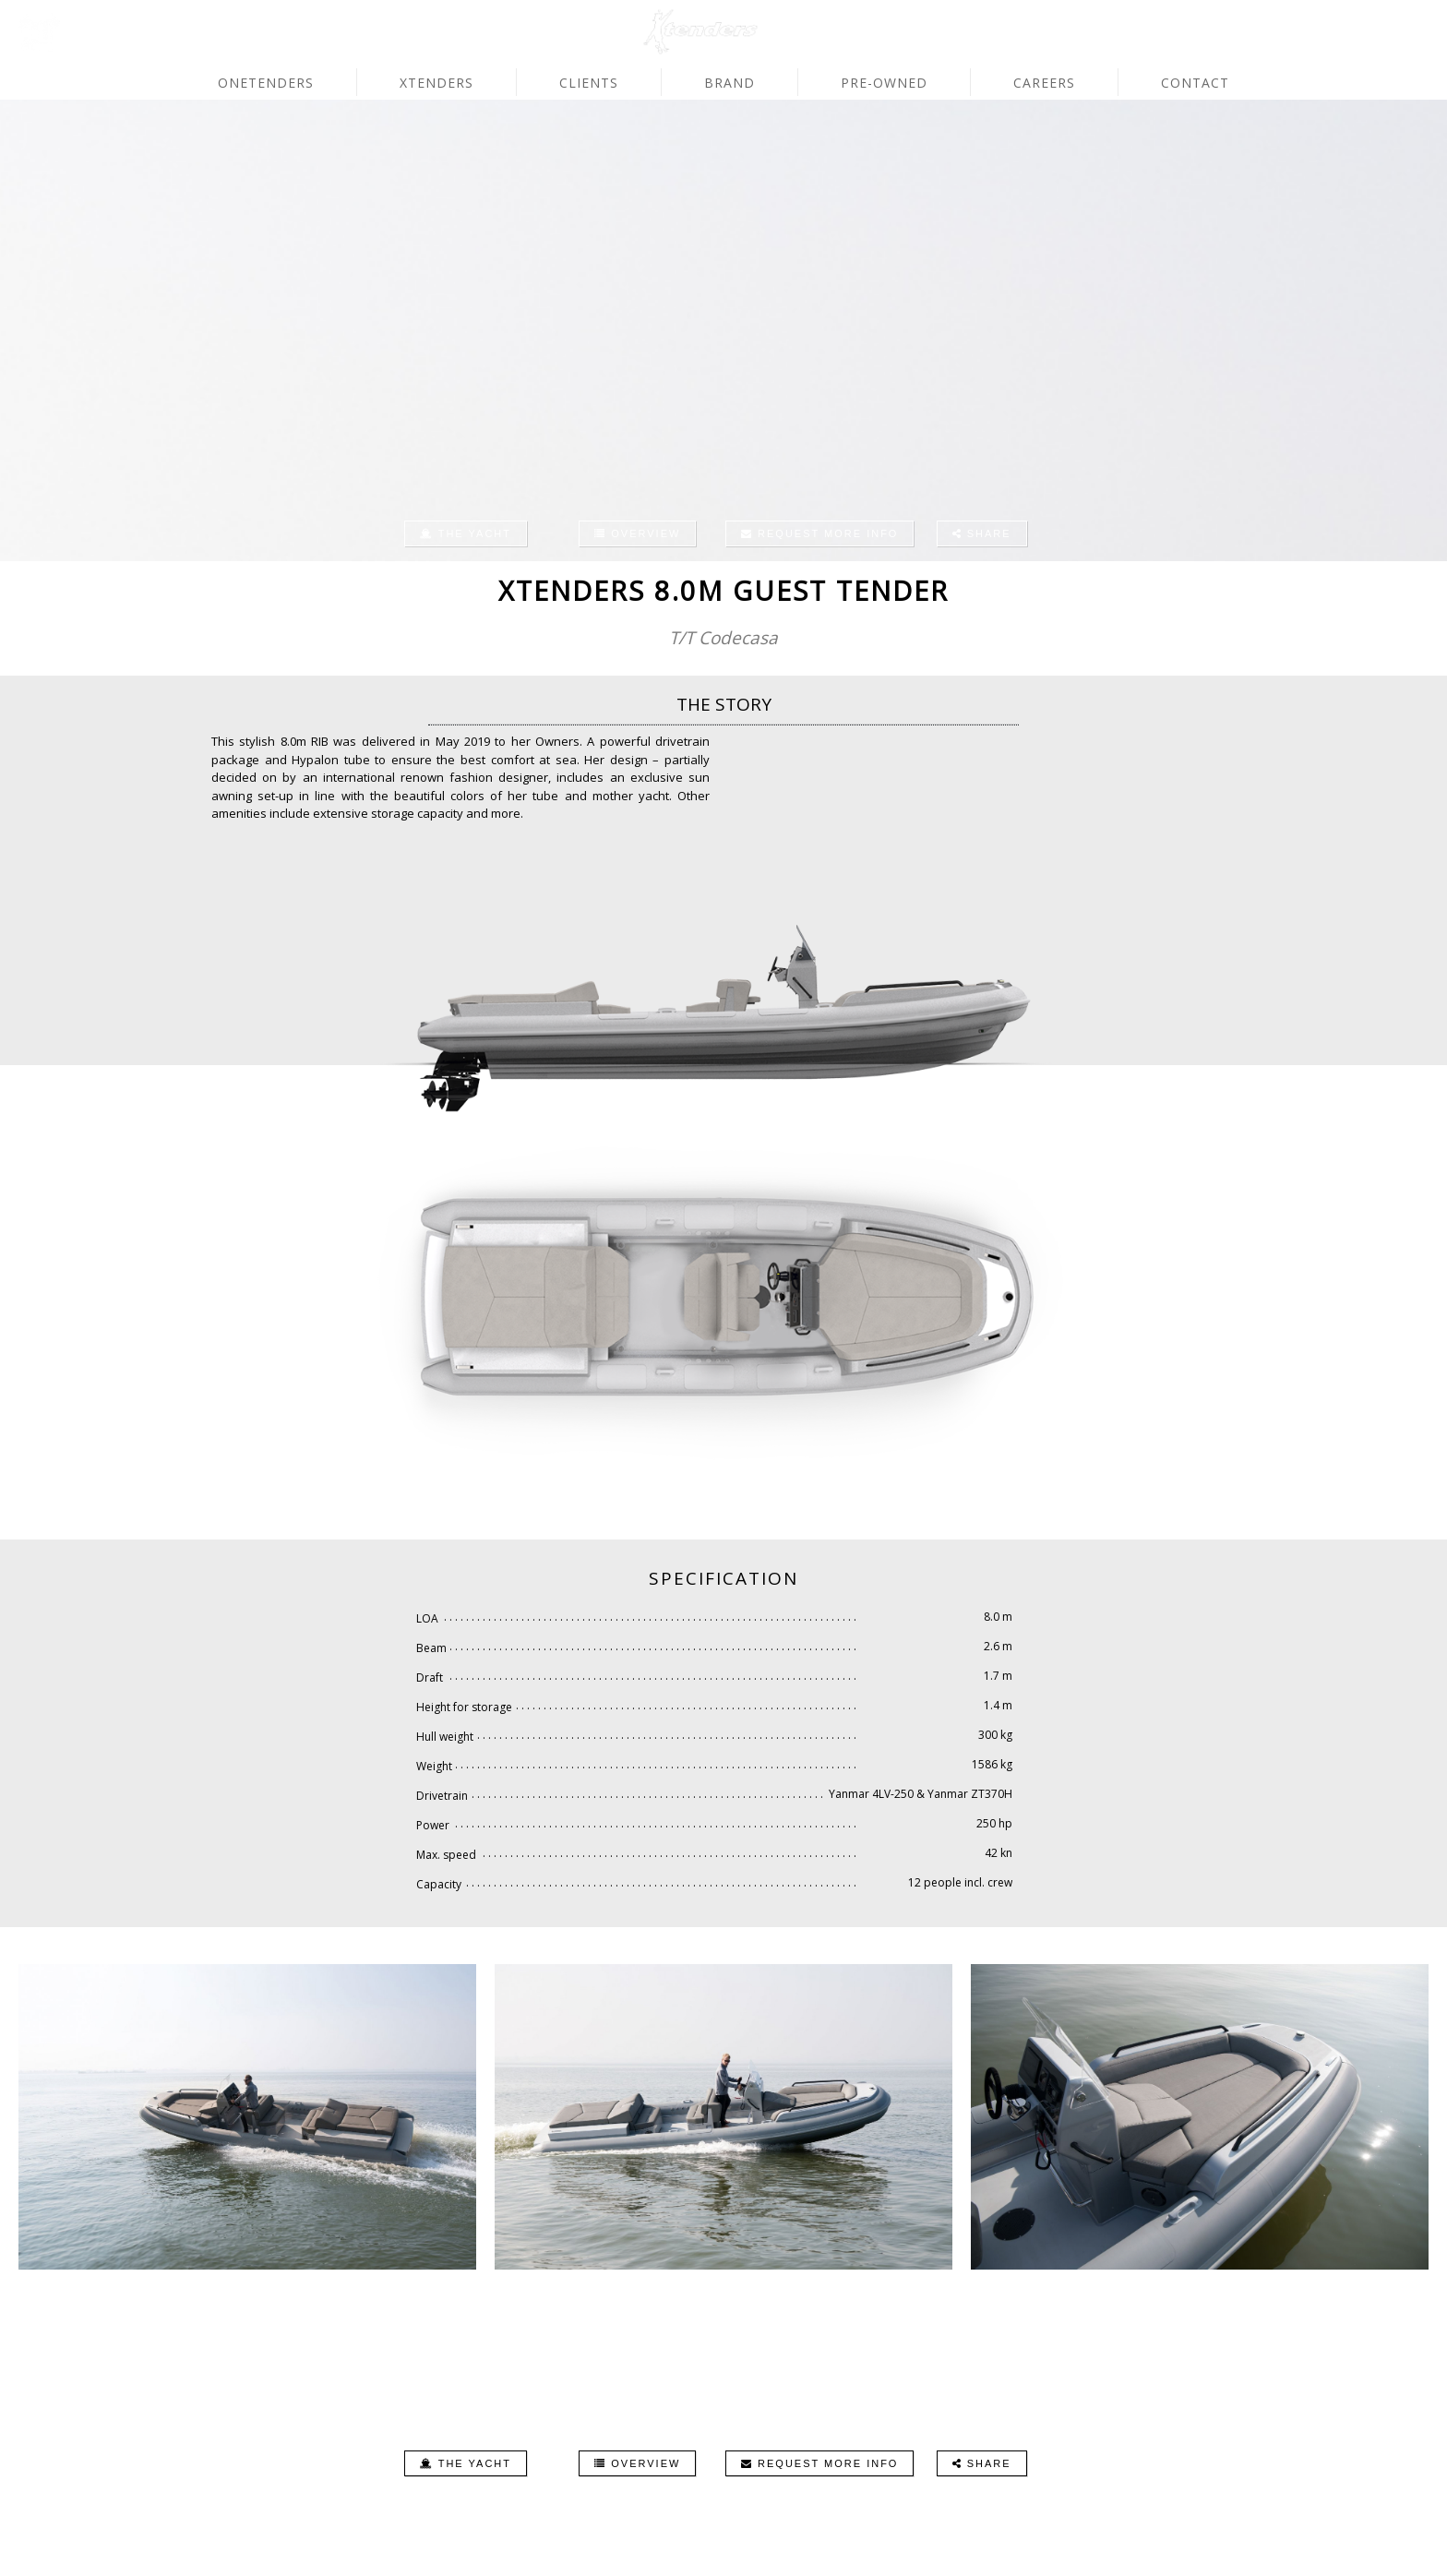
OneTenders (266, 82)
